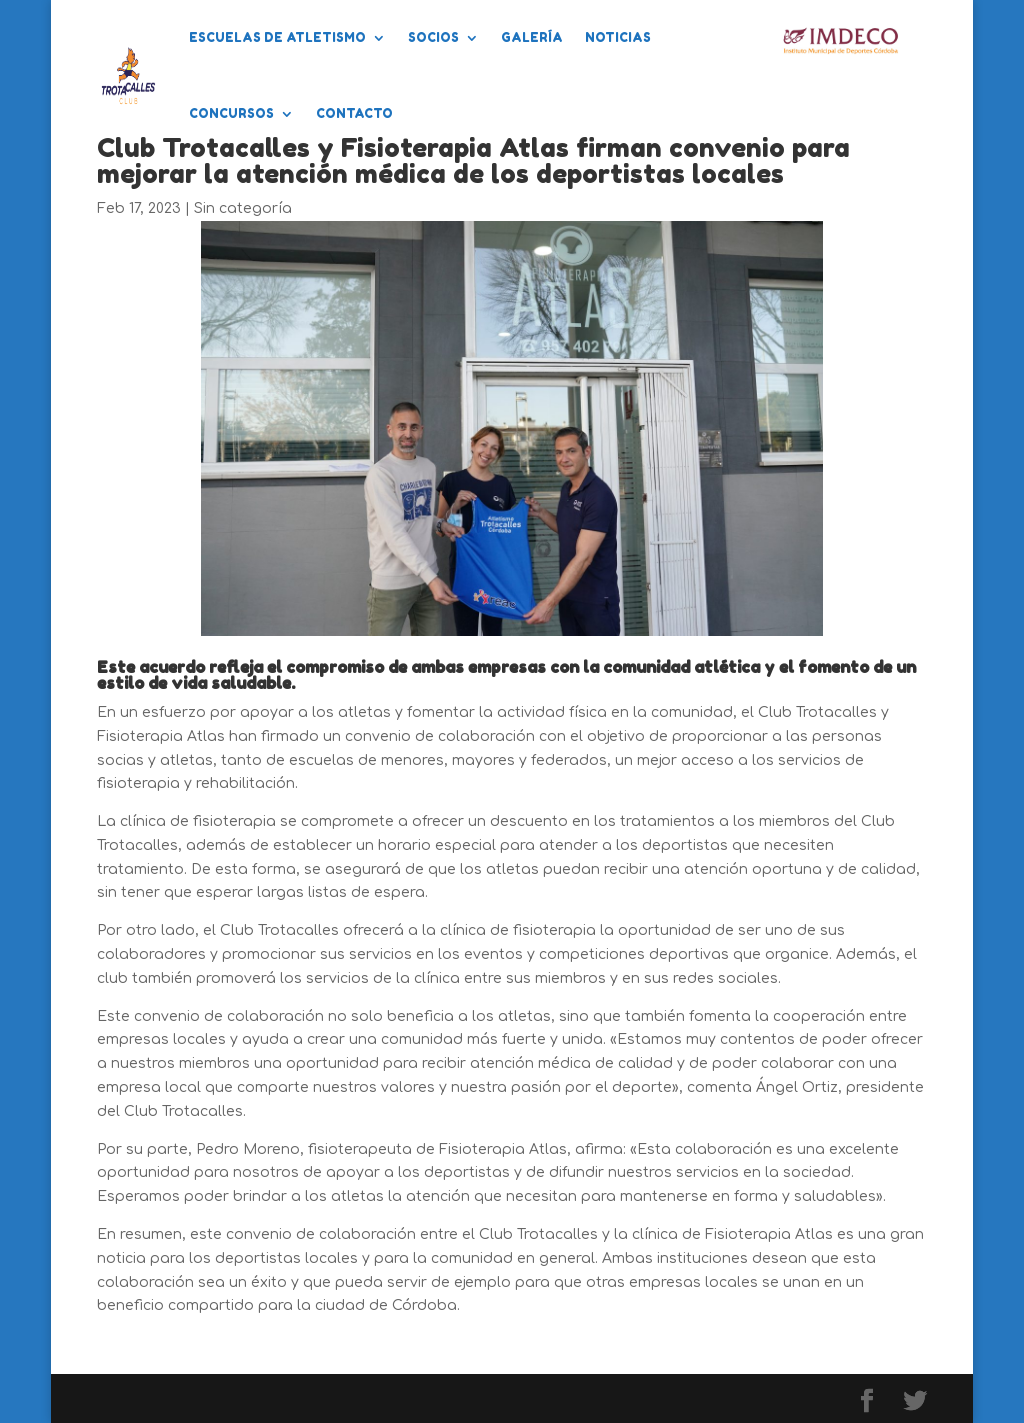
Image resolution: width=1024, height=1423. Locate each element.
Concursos (231, 113)
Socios (433, 37)
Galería (532, 37)
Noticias (618, 37)
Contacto (354, 113)
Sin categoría (243, 208)
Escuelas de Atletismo (277, 37)
